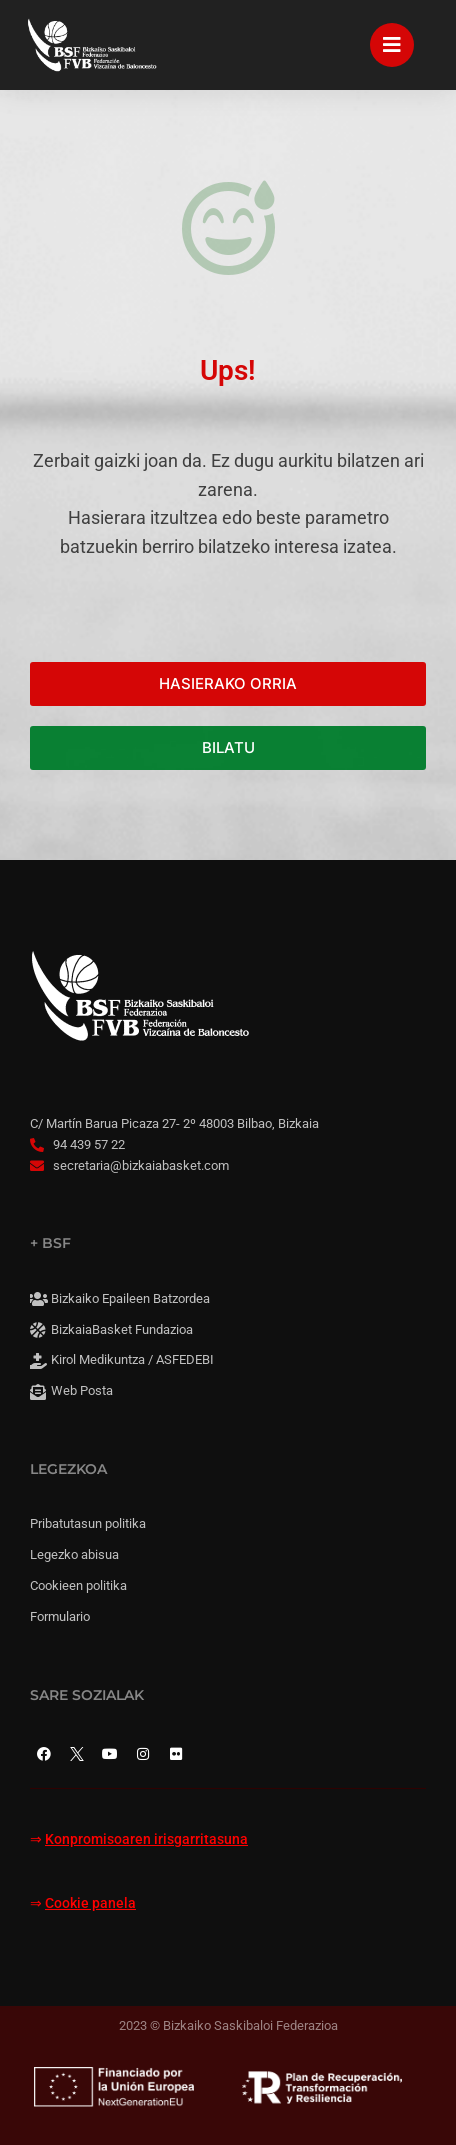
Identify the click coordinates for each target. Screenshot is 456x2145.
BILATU (228, 747)
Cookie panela (90, 1903)
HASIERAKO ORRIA (228, 683)
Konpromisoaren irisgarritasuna (146, 1839)
